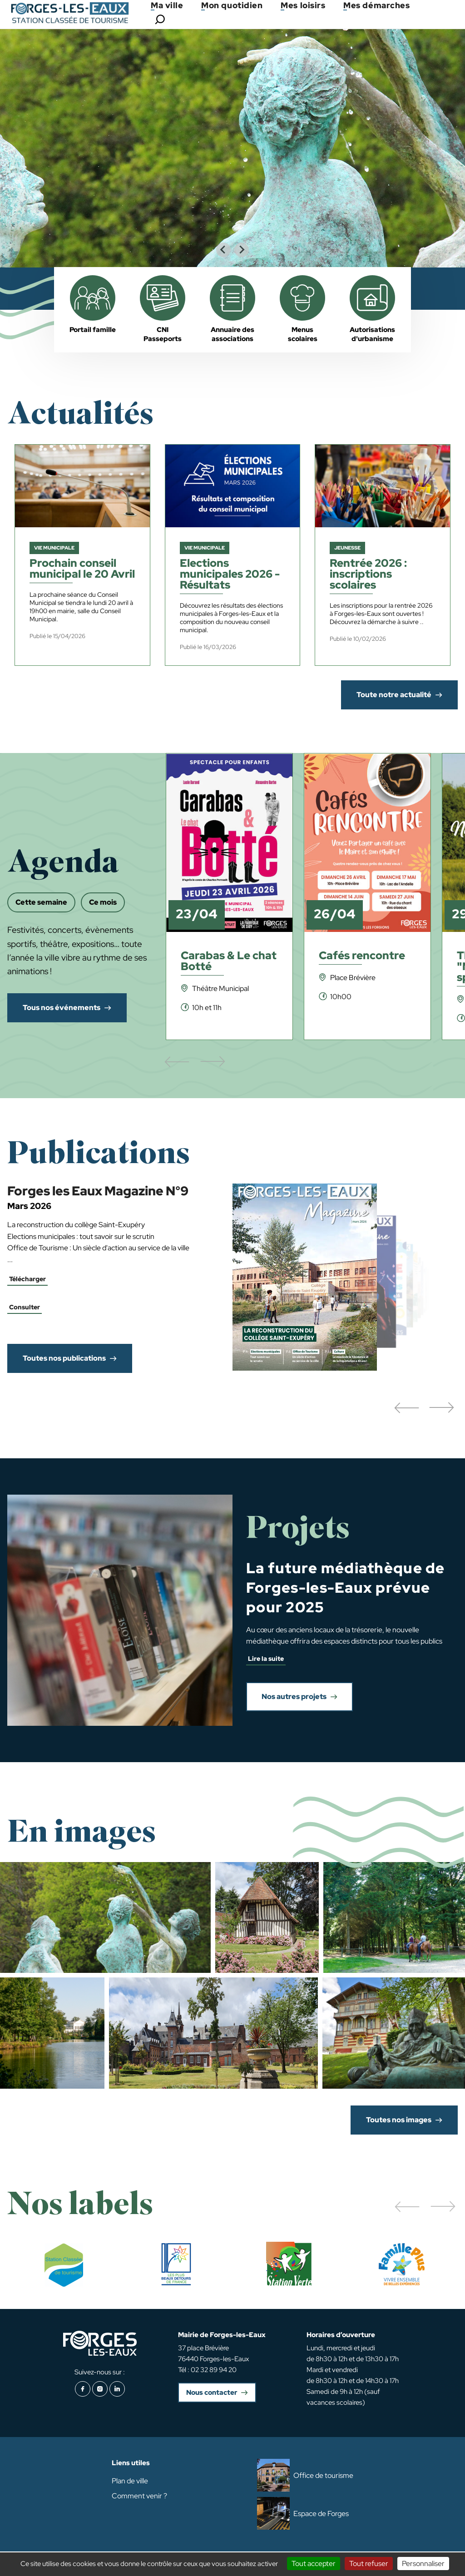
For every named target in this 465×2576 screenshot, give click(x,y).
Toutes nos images (398, 2120)
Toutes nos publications (64, 1358)
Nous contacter (211, 2392)
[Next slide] (241, 250)
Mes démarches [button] (376, 5)
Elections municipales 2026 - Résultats (230, 575)
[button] (406, 1408)
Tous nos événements (61, 1007)
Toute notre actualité (393, 694)
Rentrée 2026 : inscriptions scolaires (368, 575)
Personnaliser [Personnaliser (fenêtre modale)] (423, 2563)
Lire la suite (266, 1659)
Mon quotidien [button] (231, 5)
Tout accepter (314, 2563)
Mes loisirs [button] (303, 5)
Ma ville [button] (167, 5)
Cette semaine (41, 902)
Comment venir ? (139, 2496)
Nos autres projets (294, 1696)
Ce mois (103, 902)
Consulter (24, 1307)
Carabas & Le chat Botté (229, 961)
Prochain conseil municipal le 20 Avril (82, 569)
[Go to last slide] (223, 250)
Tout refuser (368, 2563)
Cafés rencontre (362, 956)
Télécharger (27, 1279)
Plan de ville (130, 2481)
